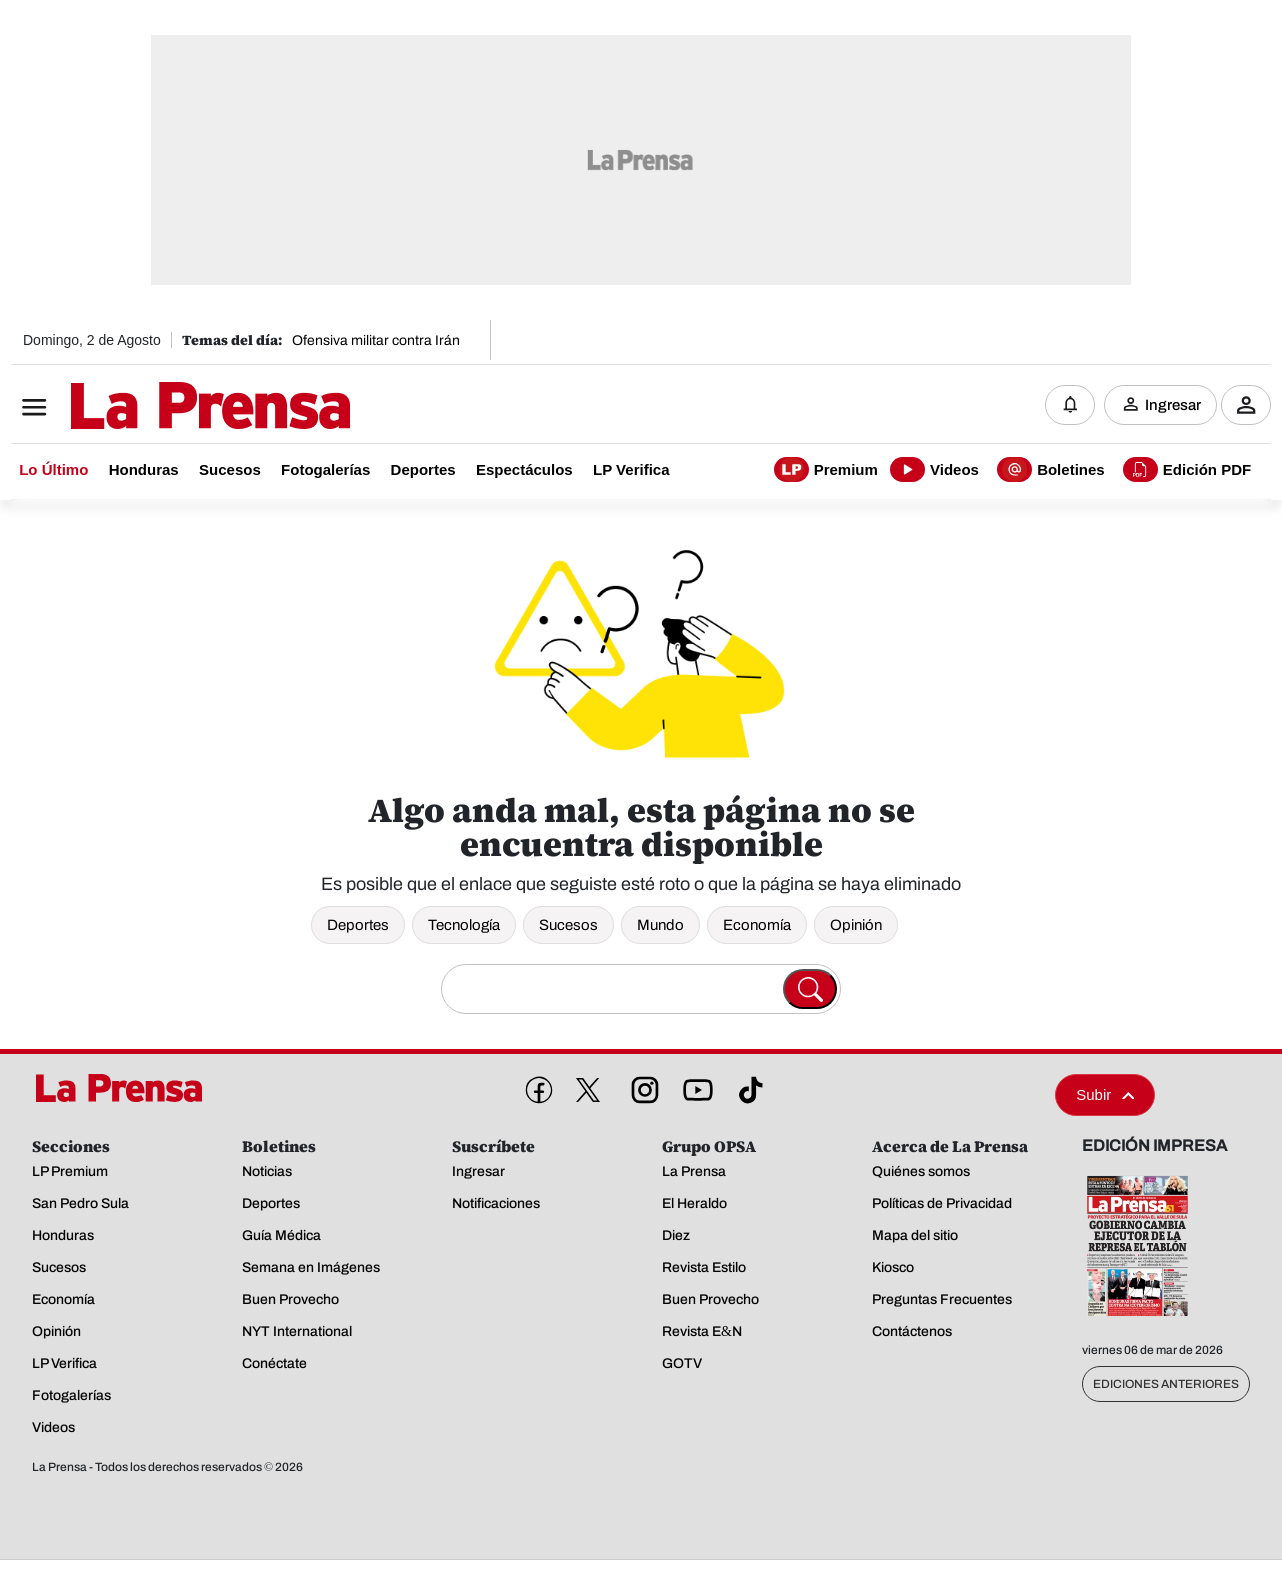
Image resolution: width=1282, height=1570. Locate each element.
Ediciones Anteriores (1166, 1384)
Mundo (660, 925)
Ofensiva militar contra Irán (376, 340)
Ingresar (1173, 405)
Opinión (856, 925)
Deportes (358, 925)
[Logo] (161, 407)
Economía (757, 925)
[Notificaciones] (1070, 405)
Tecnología (464, 925)
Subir (1105, 1094)
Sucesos (568, 925)
